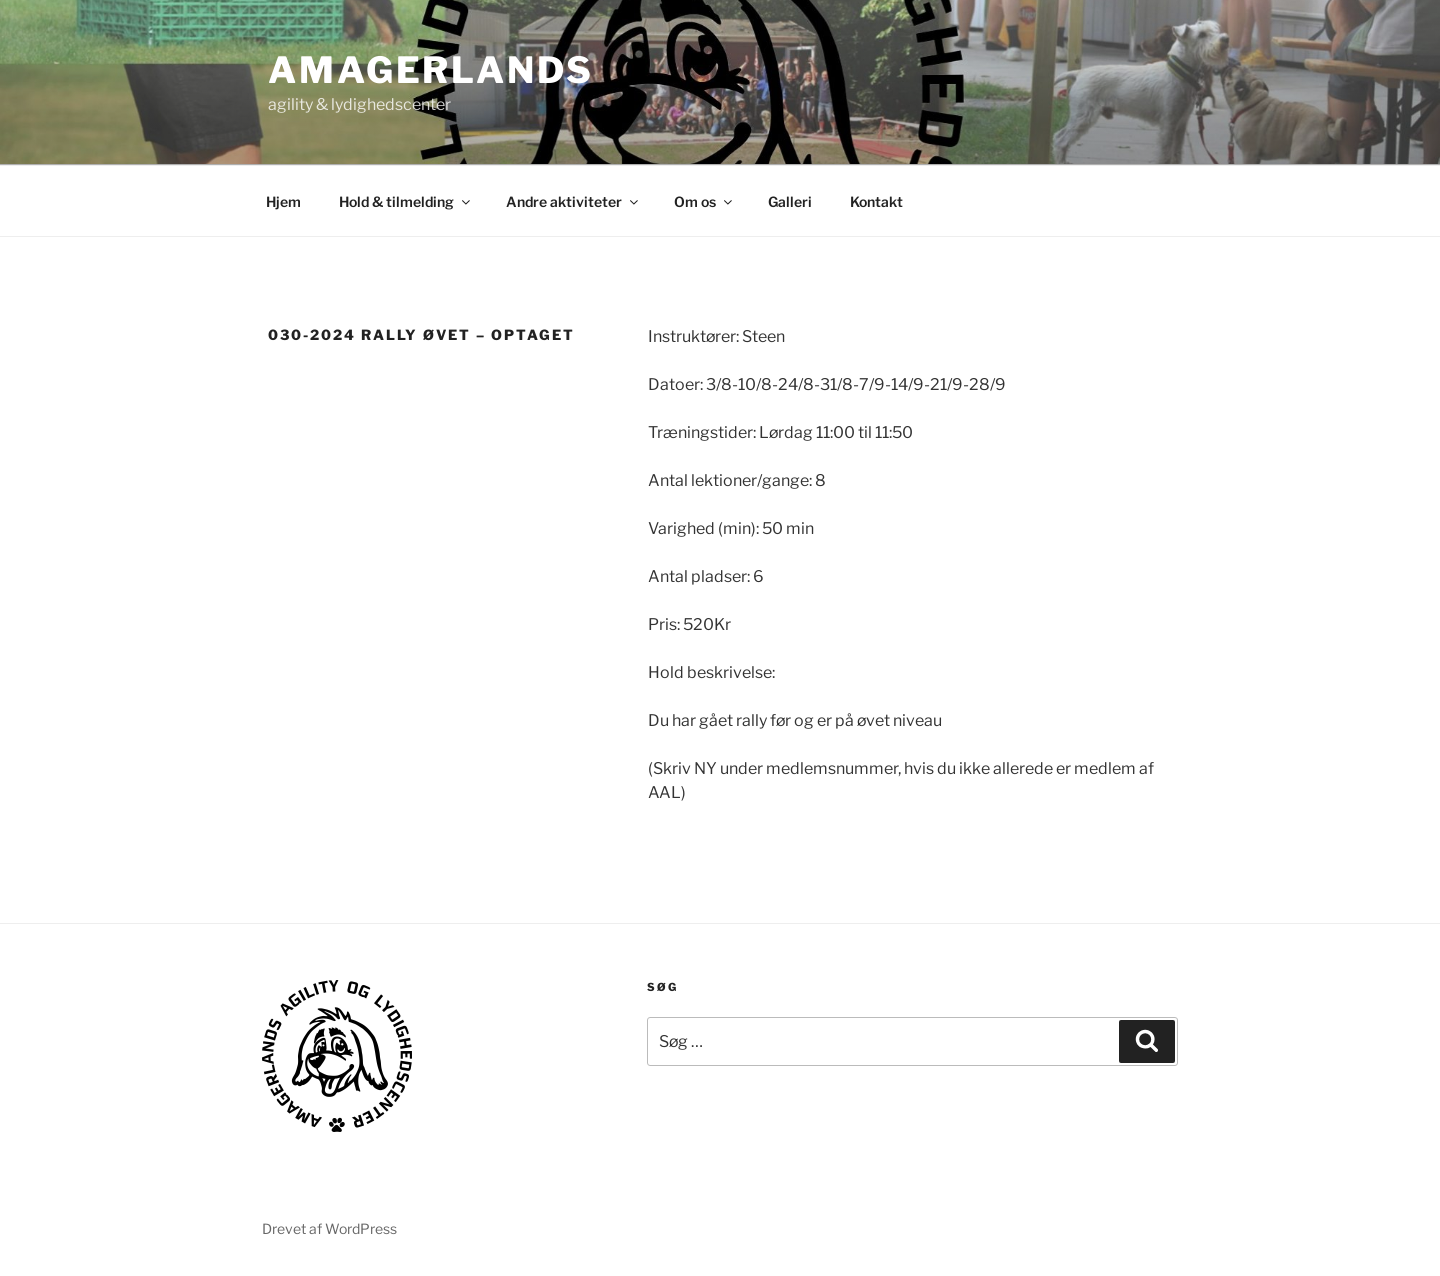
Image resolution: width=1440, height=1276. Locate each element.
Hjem (283, 201)
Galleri (790, 201)
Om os (704, 201)
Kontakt (876, 201)
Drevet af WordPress (329, 1228)
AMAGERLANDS (431, 70)
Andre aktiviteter (573, 201)
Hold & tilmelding (406, 201)
